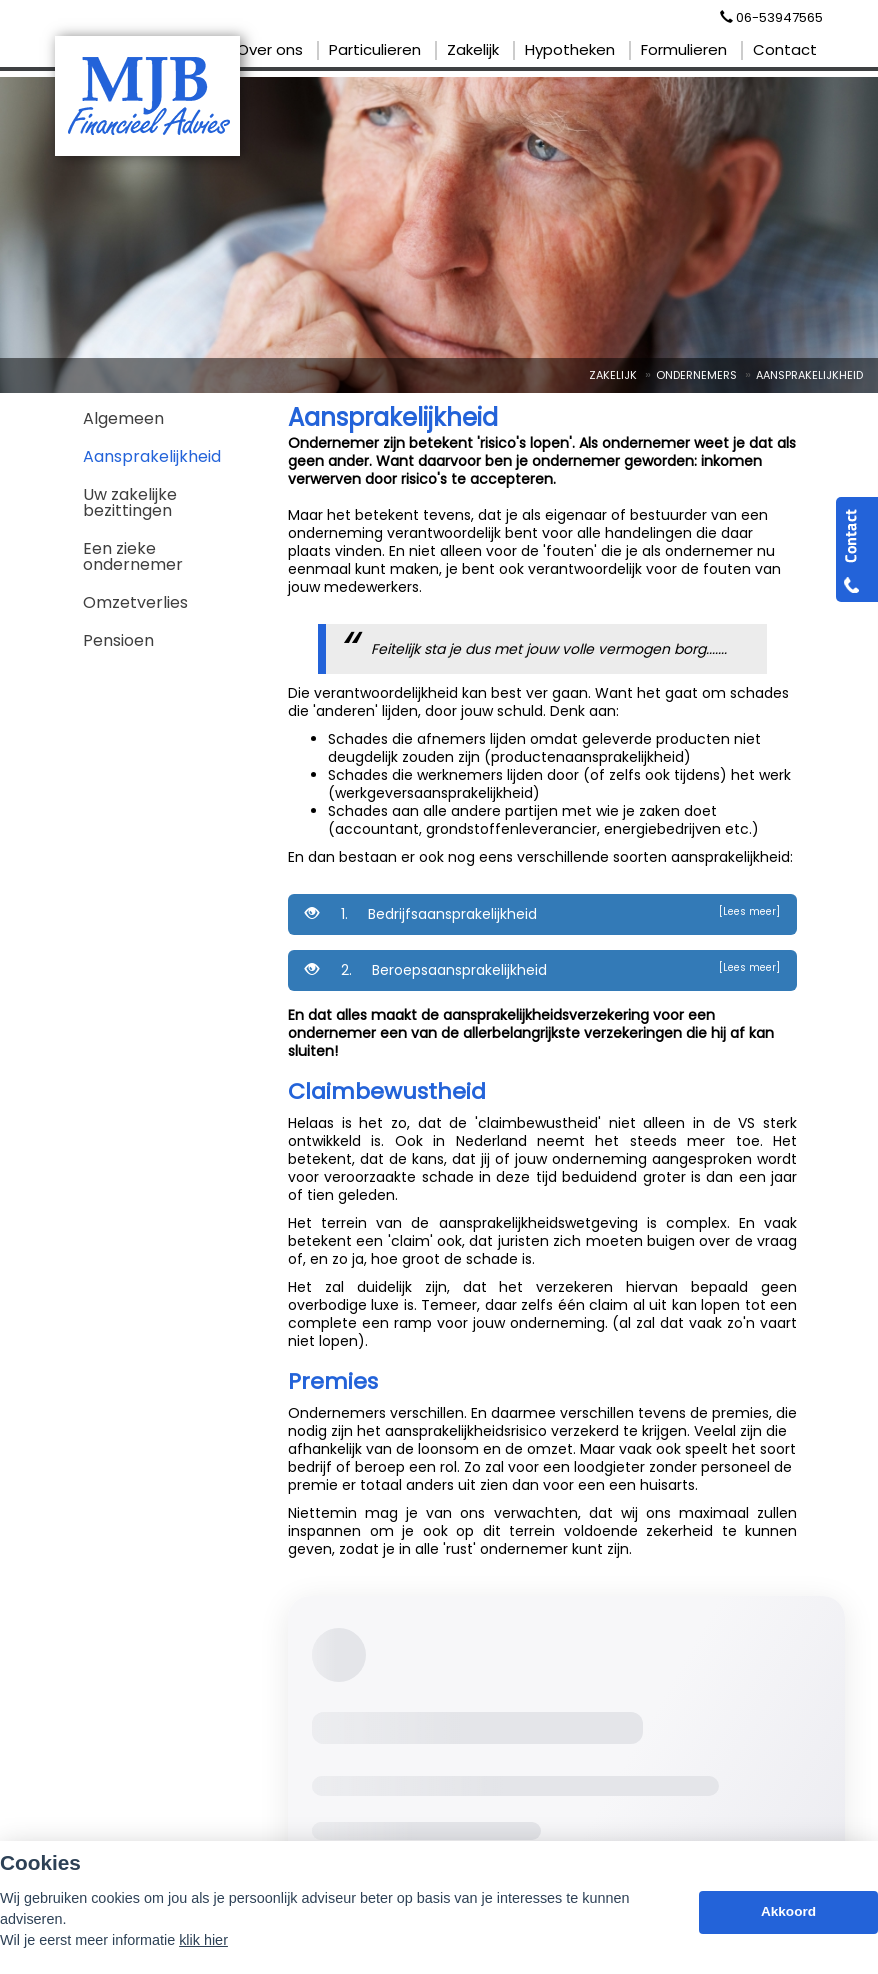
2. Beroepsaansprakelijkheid (542, 970)
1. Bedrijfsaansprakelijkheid (542, 914)
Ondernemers (696, 375)
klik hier (203, 1940)
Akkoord (788, 1911)
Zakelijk (613, 375)
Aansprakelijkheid (809, 375)
